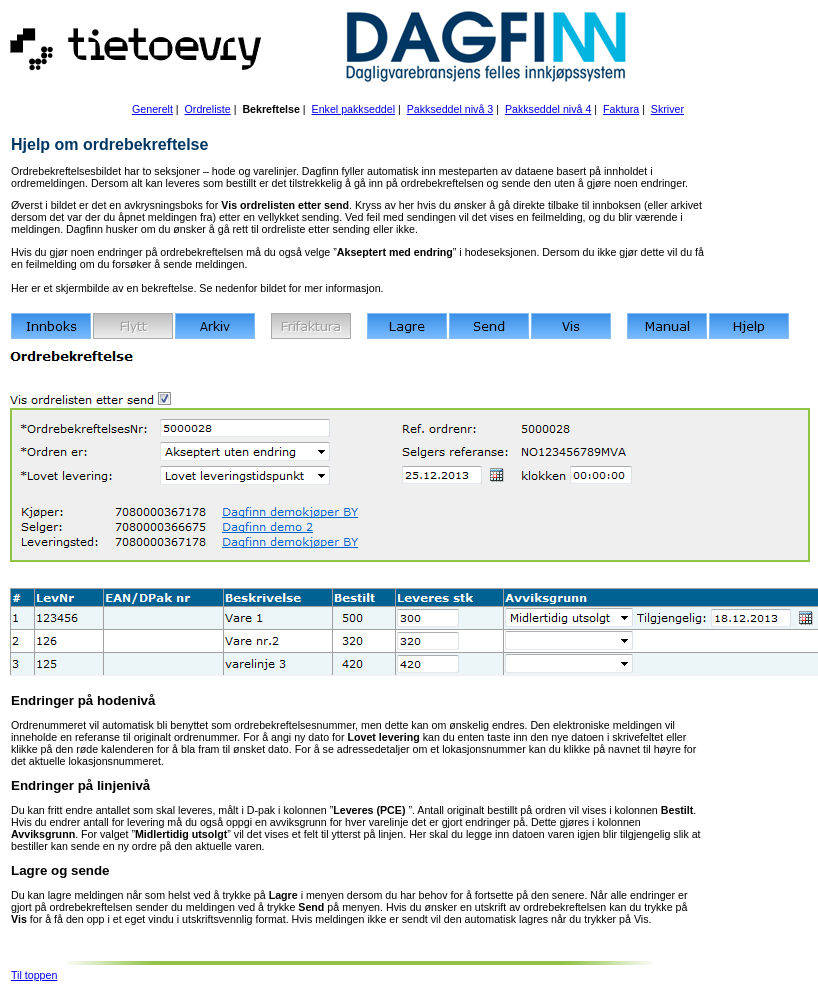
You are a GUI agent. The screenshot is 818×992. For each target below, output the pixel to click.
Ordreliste (208, 109)
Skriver (667, 109)
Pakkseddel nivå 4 (548, 109)
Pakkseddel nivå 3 (450, 109)
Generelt (152, 109)
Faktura (621, 109)
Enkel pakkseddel (354, 109)
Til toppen (34, 975)
